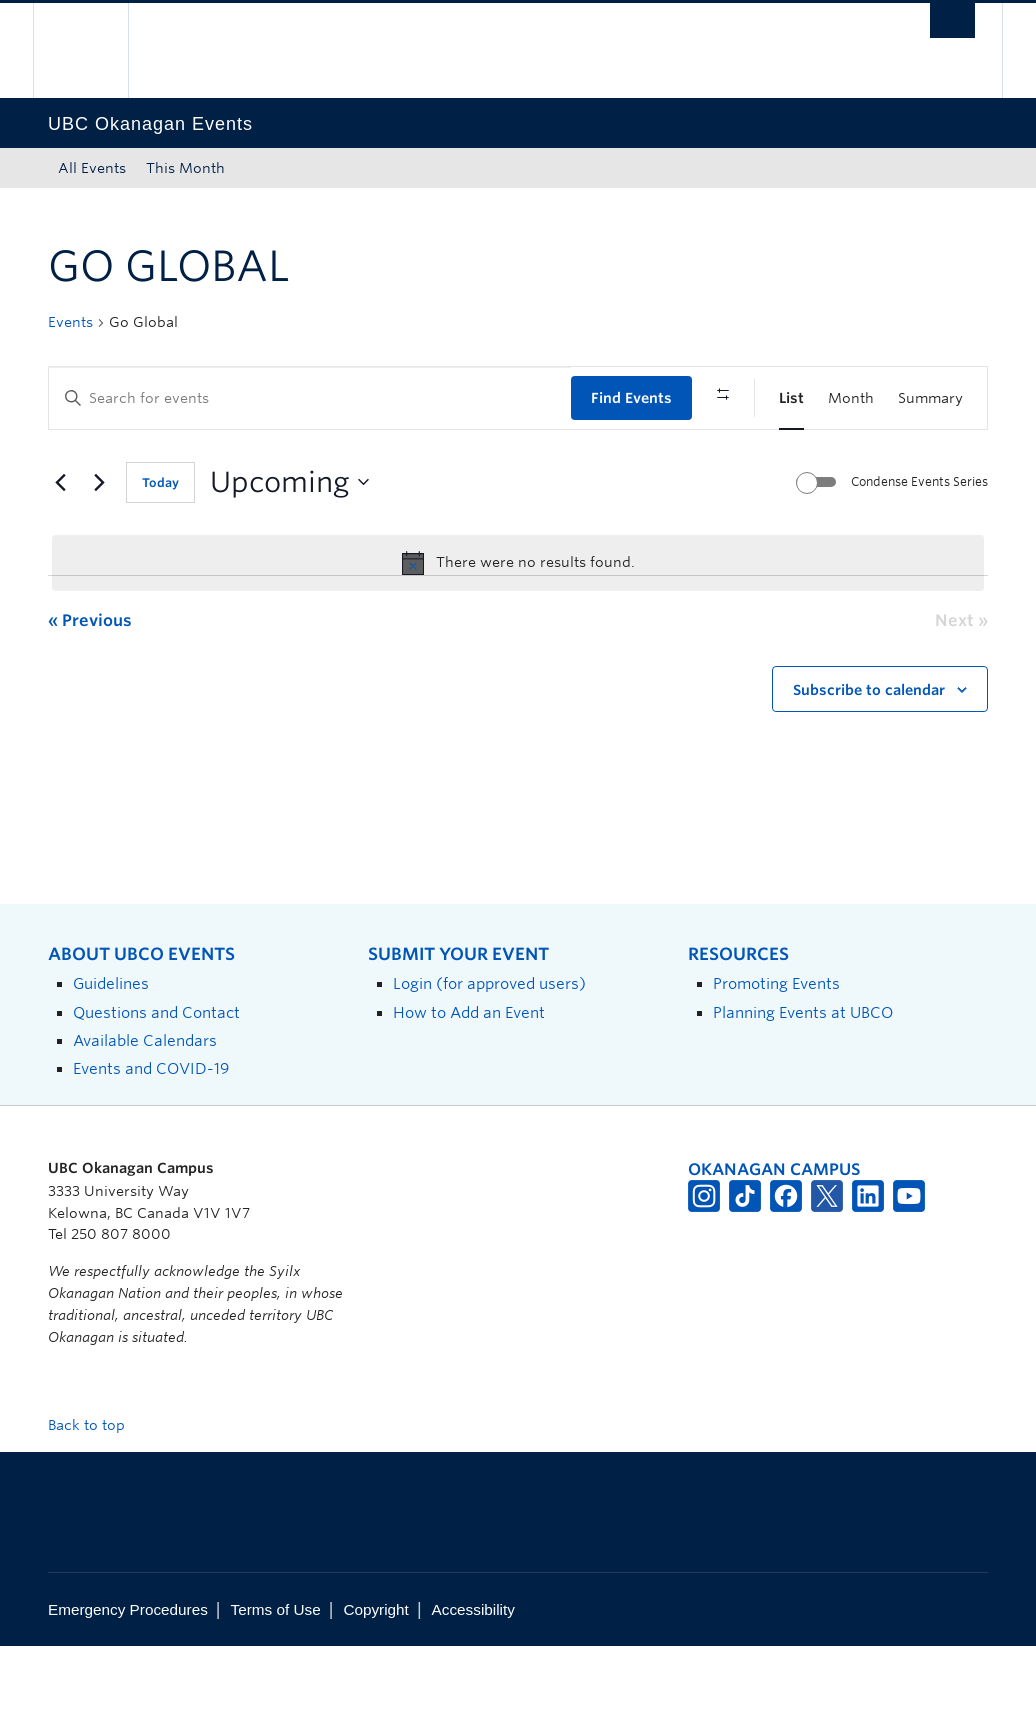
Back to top (96, 1490)
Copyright (375, 1674)
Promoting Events (776, 1048)
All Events (92, 168)
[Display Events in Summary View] (930, 398)
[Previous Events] (60, 547)
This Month (185, 168)
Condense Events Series (919, 546)
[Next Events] (99, 547)
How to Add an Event (469, 1076)
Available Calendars (145, 1104)
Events (70, 322)
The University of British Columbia (95, 50)
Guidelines (111, 1048)
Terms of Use (276, 1674)
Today (160, 547)
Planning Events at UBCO (803, 1076)
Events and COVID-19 (151, 1133)
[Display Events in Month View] (851, 398)
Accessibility (473, 1674)
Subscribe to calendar (869, 754)
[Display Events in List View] (791, 398)
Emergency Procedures (128, 1674)
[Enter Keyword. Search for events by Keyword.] (310, 398)
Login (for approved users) (489, 1048)
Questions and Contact (156, 1076)
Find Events (631, 398)
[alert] (518, 627)
